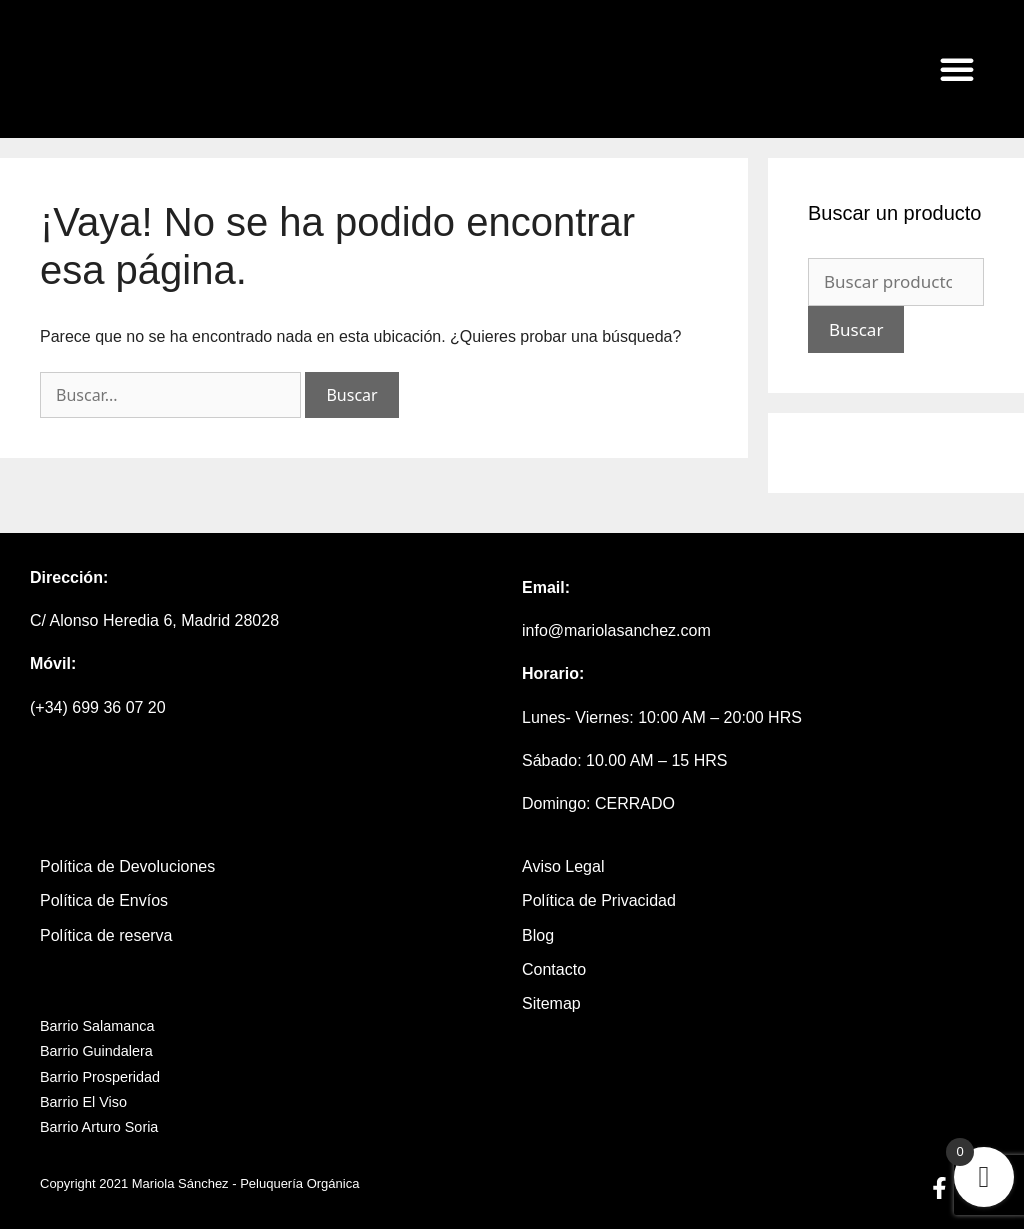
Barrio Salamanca (97, 1026)
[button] (957, 69)
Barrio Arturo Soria (99, 1127)
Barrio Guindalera (96, 1051)
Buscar (856, 329)
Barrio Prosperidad (100, 1077)
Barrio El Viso (83, 1102)
